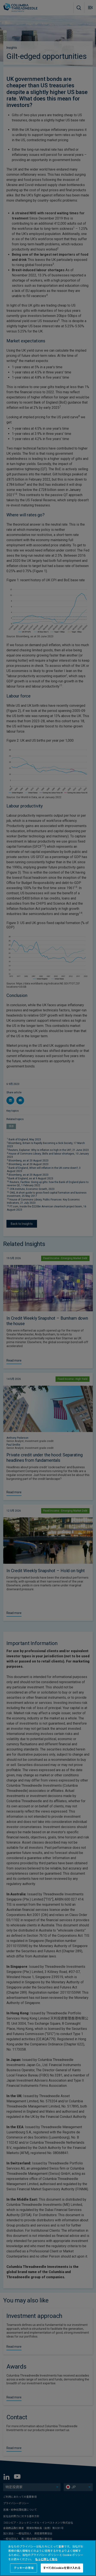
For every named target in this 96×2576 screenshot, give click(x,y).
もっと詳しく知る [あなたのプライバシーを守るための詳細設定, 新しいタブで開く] (46, 2559)
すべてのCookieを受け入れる (62, 2568)
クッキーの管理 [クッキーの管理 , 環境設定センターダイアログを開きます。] (24, 2568)
